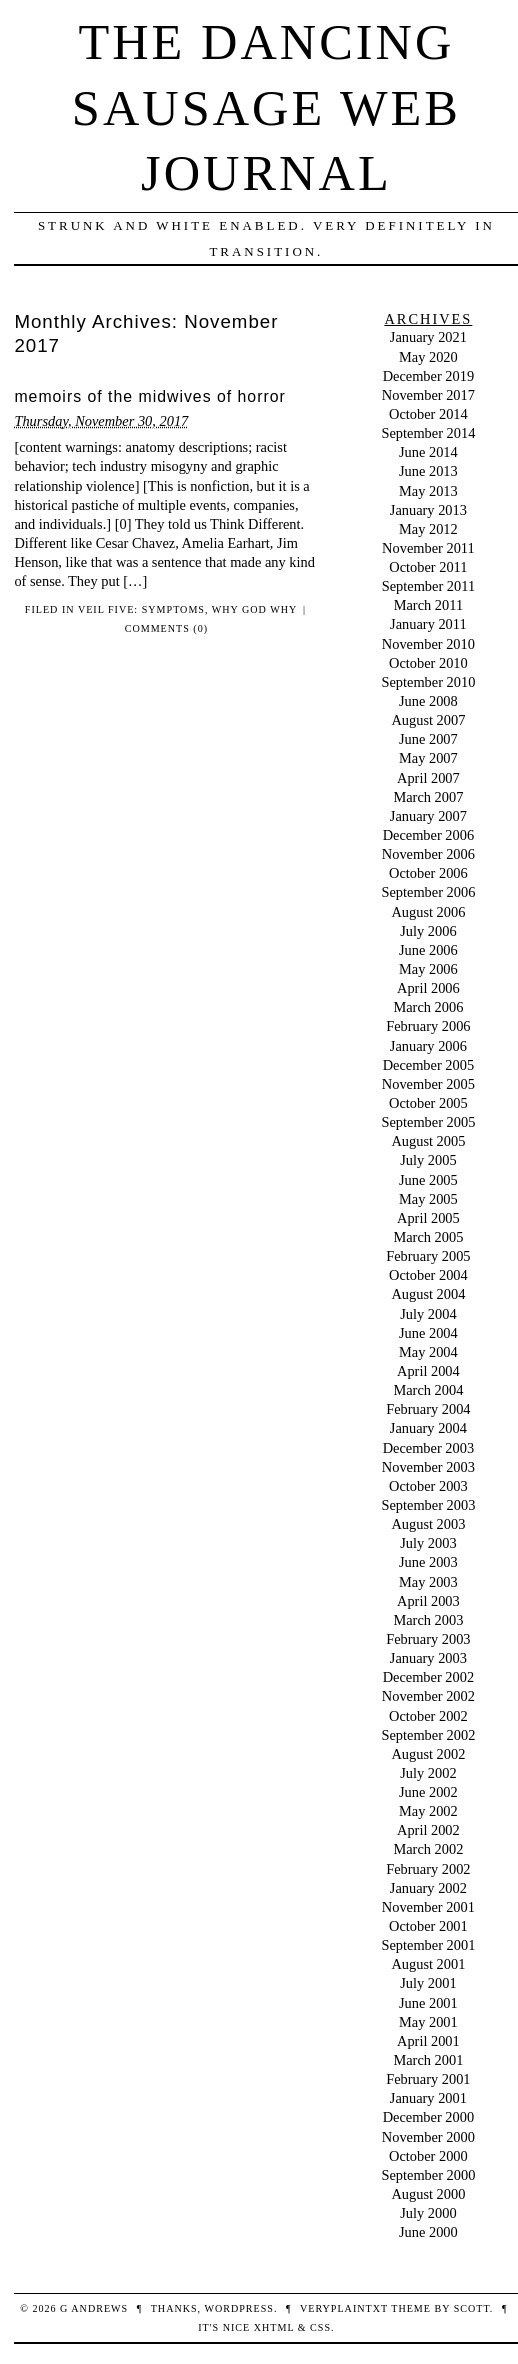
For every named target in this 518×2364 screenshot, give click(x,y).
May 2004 (428, 1352)
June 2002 (428, 1792)
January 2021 (428, 337)
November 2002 (428, 1696)
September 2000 (428, 2175)
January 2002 (428, 1888)
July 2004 (428, 1314)
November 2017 (428, 395)
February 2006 (428, 1026)
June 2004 (428, 1333)
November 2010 (428, 644)
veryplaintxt (344, 2308)
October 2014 (428, 414)
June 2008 (428, 701)
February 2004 (428, 1409)
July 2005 (428, 1160)
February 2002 (428, 1869)
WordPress (238, 2308)
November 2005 (428, 1084)
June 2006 (428, 950)
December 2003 (429, 1448)
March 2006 (428, 1007)
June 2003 (428, 1562)
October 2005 (428, 1103)
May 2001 (428, 2022)
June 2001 (428, 2003)
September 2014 (428, 433)
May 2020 (428, 357)
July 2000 (428, 2213)
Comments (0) (166, 628)
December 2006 (429, 835)
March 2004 (428, 1390)
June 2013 (428, 471)
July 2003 (428, 1543)
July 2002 (428, 1773)
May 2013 (428, 491)
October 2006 (428, 873)
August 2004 (428, 1294)
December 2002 (429, 1677)
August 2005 (428, 1141)
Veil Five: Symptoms (141, 609)
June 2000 (428, 2232)
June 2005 (428, 1180)
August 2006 (428, 912)
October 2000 (428, 2156)
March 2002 (428, 1849)
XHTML (274, 2327)
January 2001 (428, 2098)
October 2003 (428, 1486)
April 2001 (428, 2041)
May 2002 (428, 1811)
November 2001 (428, 1907)
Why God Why (254, 609)
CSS (320, 2327)
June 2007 (428, 739)
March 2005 (428, 1237)
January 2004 (428, 1428)
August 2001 (428, 1964)
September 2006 (428, 892)
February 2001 (428, 2079)
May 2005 (428, 1199)
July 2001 (428, 1983)
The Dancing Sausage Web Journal (266, 107)
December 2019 (429, 376)
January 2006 (428, 1046)
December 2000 (429, 2117)
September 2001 (428, 1945)
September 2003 (428, 1505)
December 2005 (429, 1065)
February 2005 (428, 1256)
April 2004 (428, 1371)
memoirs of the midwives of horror (149, 396)
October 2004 (428, 1275)
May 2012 (428, 529)
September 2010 (428, 682)
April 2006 (428, 988)
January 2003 (428, 1658)
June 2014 (428, 452)
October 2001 (428, 1926)
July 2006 (428, 931)
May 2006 (428, 969)
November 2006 (428, 854)
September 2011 (428, 586)
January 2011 (428, 624)
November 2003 (428, 1467)
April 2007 (428, 778)
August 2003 (428, 1524)
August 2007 (428, 720)
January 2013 (428, 510)
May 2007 (428, 758)
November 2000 (428, 2137)
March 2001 (428, 2060)
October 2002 (428, 1716)
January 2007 (428, 816)
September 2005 (428, 1122)
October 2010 (428, 663)
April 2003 (428, 1601)
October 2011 (428, 567)
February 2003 (428, 1639)
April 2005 (428, 1218)
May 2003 (428, 1582)
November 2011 (428, 548)
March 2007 (428, 797)
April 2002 (428, 1830)
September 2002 (428, 1735)
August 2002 (428, 1754)
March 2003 (428, 1620)
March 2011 (428, 605)
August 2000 (428, 2194)
